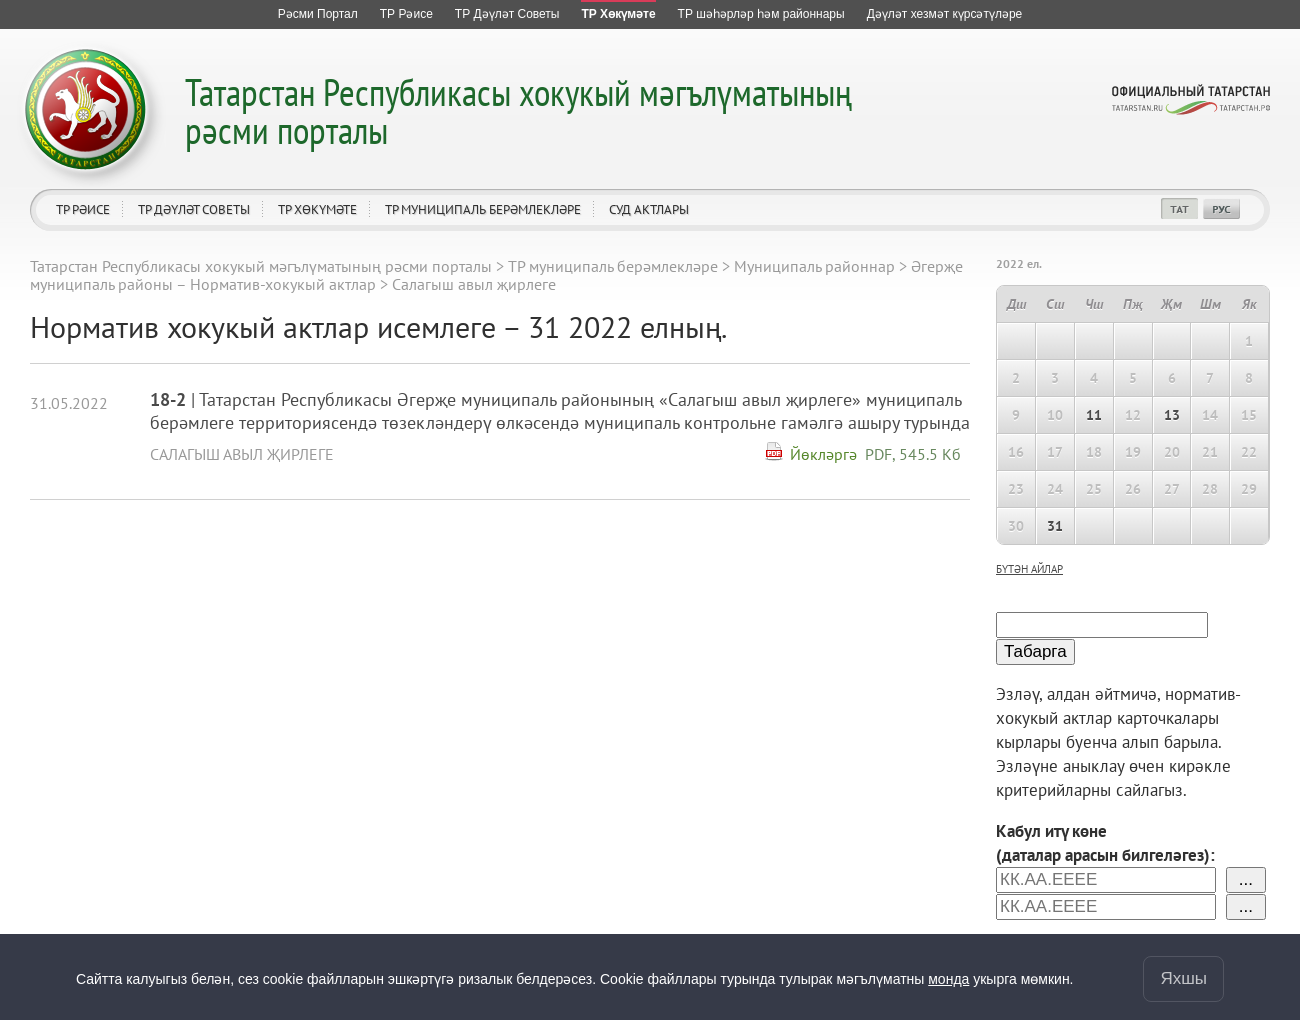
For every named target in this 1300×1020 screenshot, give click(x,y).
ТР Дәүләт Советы (194, 209)
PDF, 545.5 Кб (913, 454)
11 (1094, 415)
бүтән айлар (1029, 569)
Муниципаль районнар (814, 266)
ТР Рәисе (83, 209)
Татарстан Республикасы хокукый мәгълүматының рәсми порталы (518, 110)
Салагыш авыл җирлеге (242, 454)
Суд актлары (649, 209)
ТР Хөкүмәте (317, 209)
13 (1172, 415)
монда (948, 979)
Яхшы (1183, 978)
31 (1055, 526)
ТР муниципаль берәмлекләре (483, 209)
